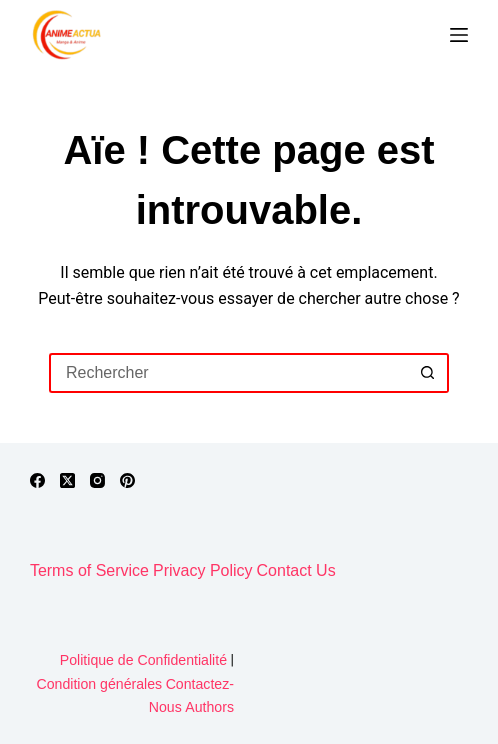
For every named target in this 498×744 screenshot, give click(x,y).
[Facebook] (37, 480)
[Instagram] (97, 480)
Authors (209, 707)
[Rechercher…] (229, 373)
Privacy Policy (203, 570)
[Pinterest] (127, 480)
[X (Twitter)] (67, 480)
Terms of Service (89, 570)
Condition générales (100, 684)
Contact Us (296, 570)
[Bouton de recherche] (429, 373)
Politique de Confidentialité (143, 660)
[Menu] (459, 35)
